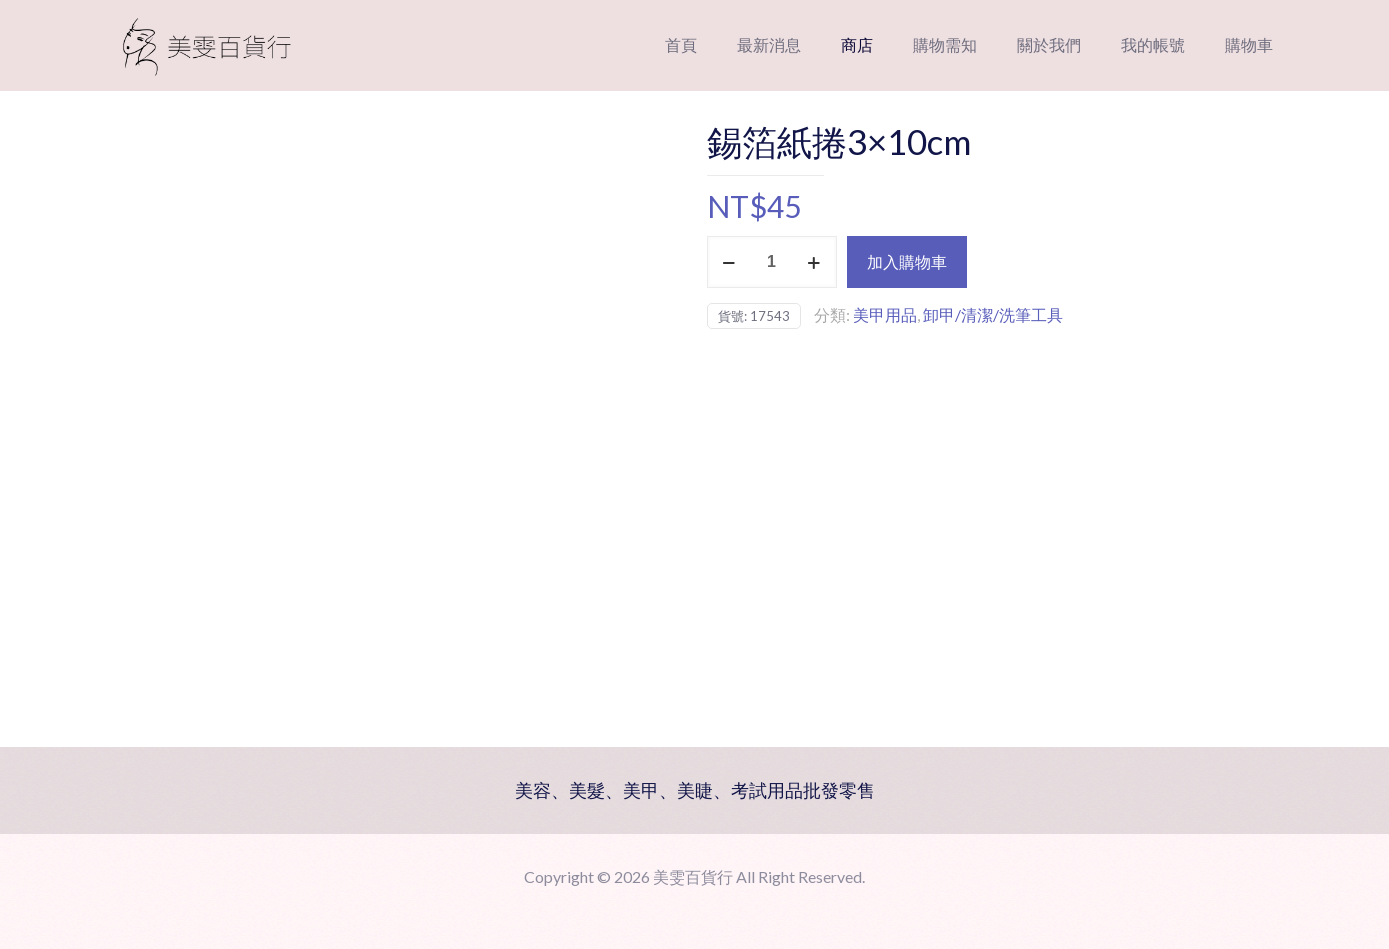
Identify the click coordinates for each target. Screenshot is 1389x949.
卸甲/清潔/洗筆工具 (993, 314)
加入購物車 (907, 261)
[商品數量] (772, 262)
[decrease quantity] (729, 262)
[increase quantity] (814, 262)
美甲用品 (885, 314)
